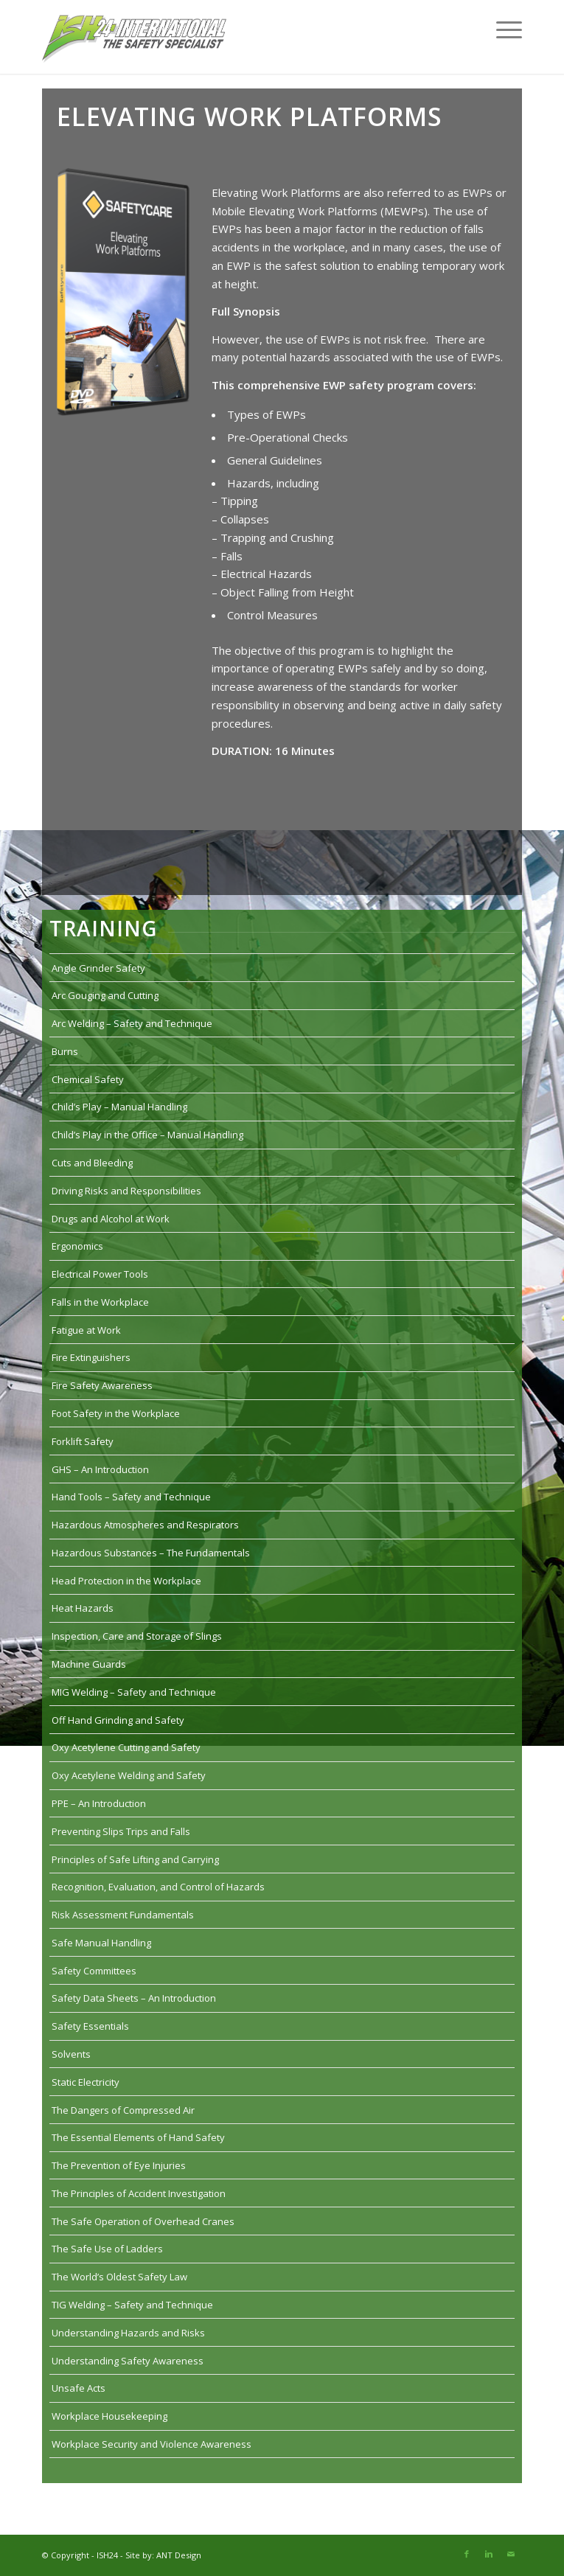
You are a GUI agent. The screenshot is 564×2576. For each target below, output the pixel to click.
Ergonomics (77, 1246)
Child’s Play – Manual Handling (119, 1106)
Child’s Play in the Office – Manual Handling (147, 1134)
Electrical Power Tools (100, 1274)
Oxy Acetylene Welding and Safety (129, 1775)
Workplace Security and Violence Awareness (151, 2444)
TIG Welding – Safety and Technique (132, 2304)
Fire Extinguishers (91, 1357)
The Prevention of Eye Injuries (119, 2165)
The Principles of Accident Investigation (139, 2193)
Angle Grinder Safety (98, 968)
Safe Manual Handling (101, 1942)
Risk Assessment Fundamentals (123, 1914)
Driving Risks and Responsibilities (126, 1190)
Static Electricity (85, 2082)
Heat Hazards (83, 1608)
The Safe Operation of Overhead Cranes (143, 2221)
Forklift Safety (83, 1441)
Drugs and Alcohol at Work (111, 1218)
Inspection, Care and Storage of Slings (137, 1636)
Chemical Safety (88, 1079)
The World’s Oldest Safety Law (119, 2276)
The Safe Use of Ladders (107, 2248)
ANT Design (178, 2555)
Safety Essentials (90, 2026)
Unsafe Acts (78, 2388)
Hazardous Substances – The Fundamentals (151, 1552)
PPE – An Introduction (99, 1803)
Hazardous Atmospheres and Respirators (145, 1524)
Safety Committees (94, 1970)
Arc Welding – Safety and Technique (132, 1023)
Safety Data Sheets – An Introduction (134, 1998)
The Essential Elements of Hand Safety (138, 2137)
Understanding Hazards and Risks (128, 2332)
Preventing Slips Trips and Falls (121, 1831)
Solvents (71, 2054)
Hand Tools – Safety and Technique (131, 1496)
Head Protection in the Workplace (126, 1580)
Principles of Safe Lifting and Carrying (135, 1859)
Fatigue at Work (86, 1330)
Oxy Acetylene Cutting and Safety (126, 1747)
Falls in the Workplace (100, 1302)
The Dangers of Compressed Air (123, 2110)
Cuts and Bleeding (92, 1162)
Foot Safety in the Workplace (116, 1413)
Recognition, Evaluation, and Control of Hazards (158, 1886)
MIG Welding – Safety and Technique (134, 1692)
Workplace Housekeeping (109, 2416)
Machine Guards (89, 1664)
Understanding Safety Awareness (127, 2360)
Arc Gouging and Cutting (105, 995)
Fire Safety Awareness (102, 1385)
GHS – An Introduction (100, 1469)
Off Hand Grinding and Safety (118, 1720)
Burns (65, 1051)
